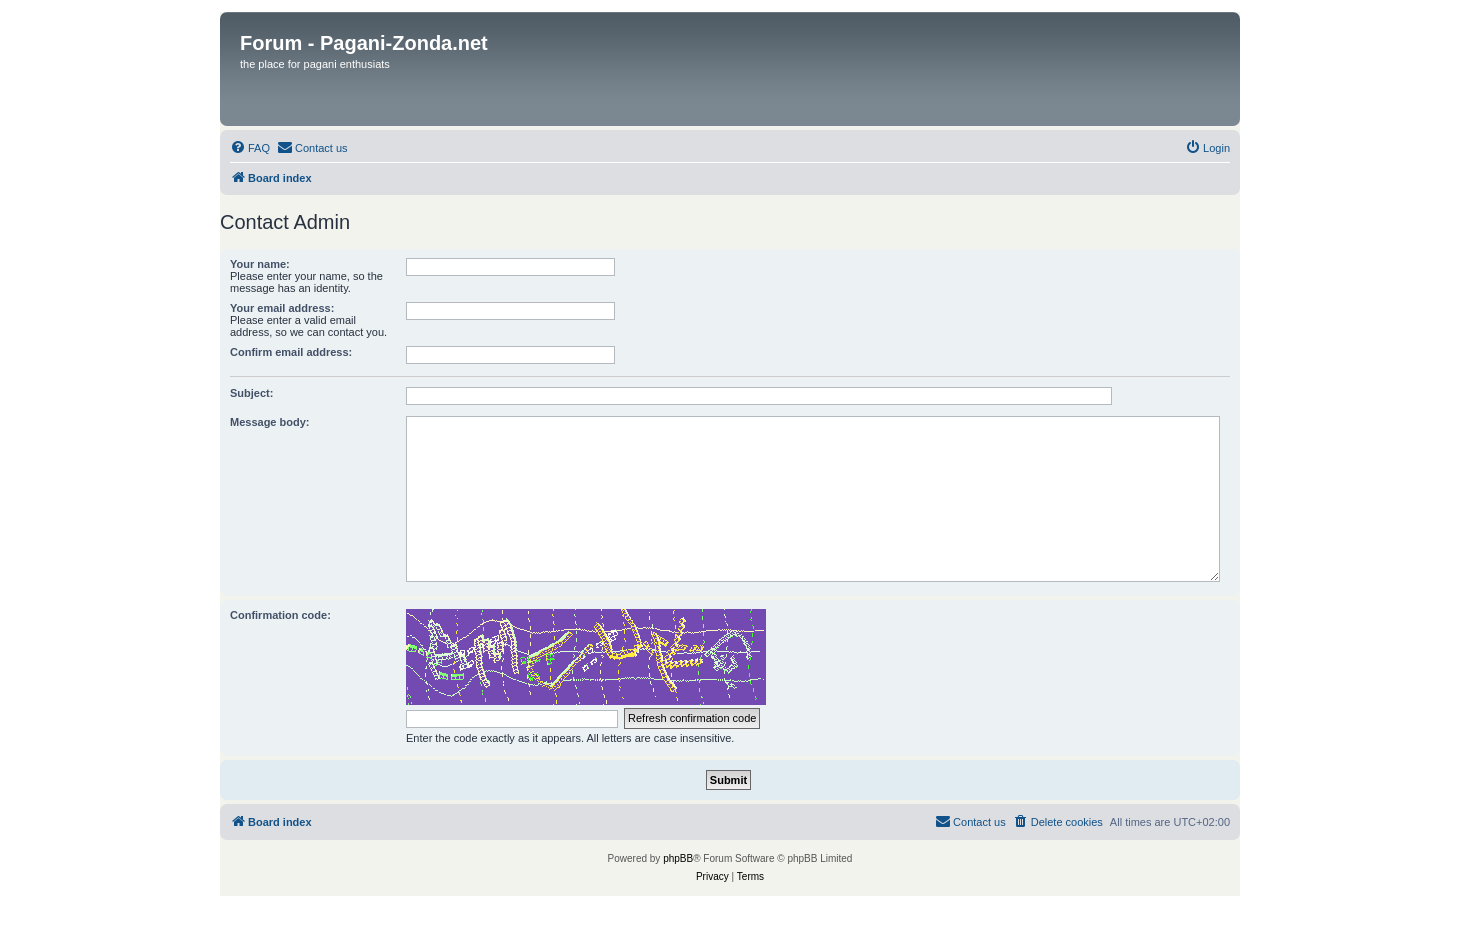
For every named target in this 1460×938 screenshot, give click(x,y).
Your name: (260, 264)
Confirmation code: (280, 615)
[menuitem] (250, 148)
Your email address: (282, 308)
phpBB (678, 858)
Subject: (251, 393)
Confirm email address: (291, 352)
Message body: (269, 422)
